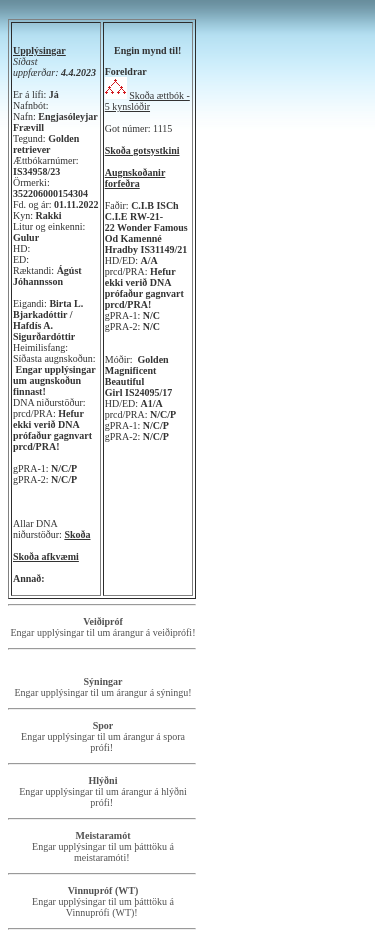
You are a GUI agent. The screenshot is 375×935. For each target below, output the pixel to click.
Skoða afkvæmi (46, 556)
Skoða (77, 534)
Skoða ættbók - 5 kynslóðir (147, 101)
